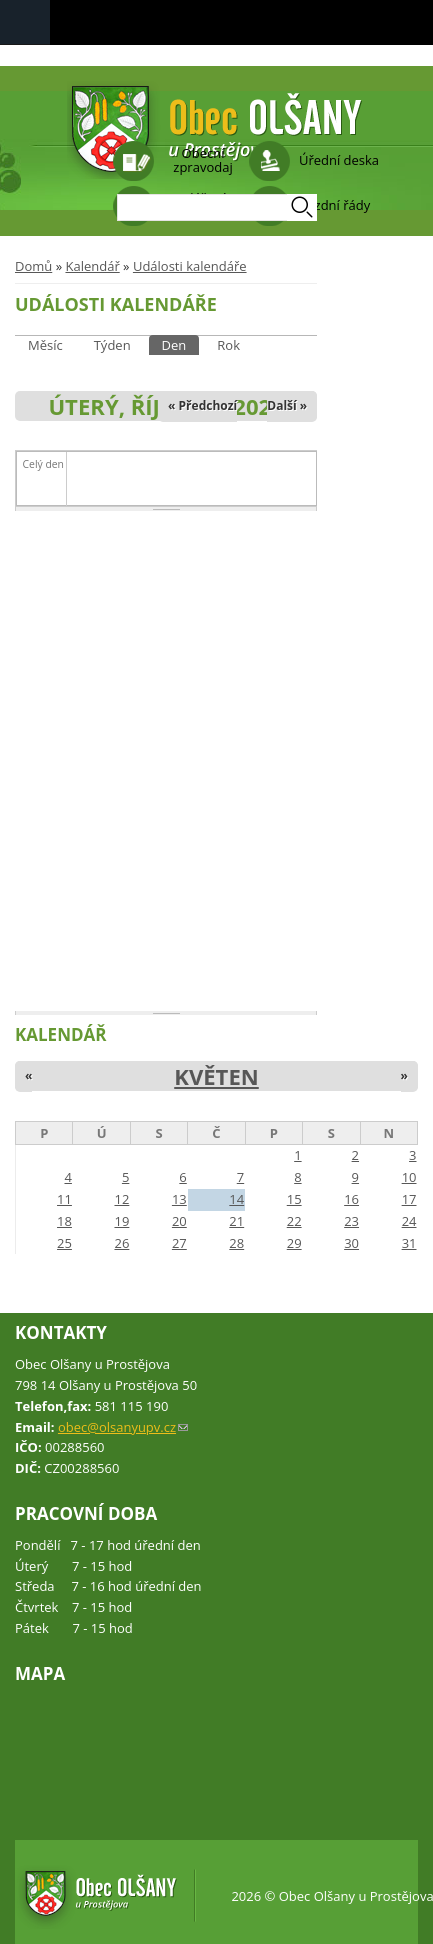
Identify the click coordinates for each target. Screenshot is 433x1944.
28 (236, 1243)
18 (64, 1221)
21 (236, 1221)
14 (236, 1199)
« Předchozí (202, 405)
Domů (33, 266)
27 (179, 1243)
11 (64, 1199)
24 (409, 1221)
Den (181, 344)
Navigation (25, 22)
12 (121, 1199)
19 (121, 1221)
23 (351, 1221)
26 (121, 1243)
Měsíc (45, 345)
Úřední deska (339, 160)
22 (294, 1221)
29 (294, 1243)
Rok (228, 345)
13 (179, 1199)
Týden (112, 345)
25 (64, 1243)
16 (351, 1199)
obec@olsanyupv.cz (123, 1427)
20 (179, 1221)
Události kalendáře (190, 266)
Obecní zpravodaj (202, 160)
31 (409, 1243)
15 (294, 1199)
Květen (216, 1076)
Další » (287, 405)
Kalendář (92, 266)
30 (351, 1243)
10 (409, 1177)
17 (409, 1199)
